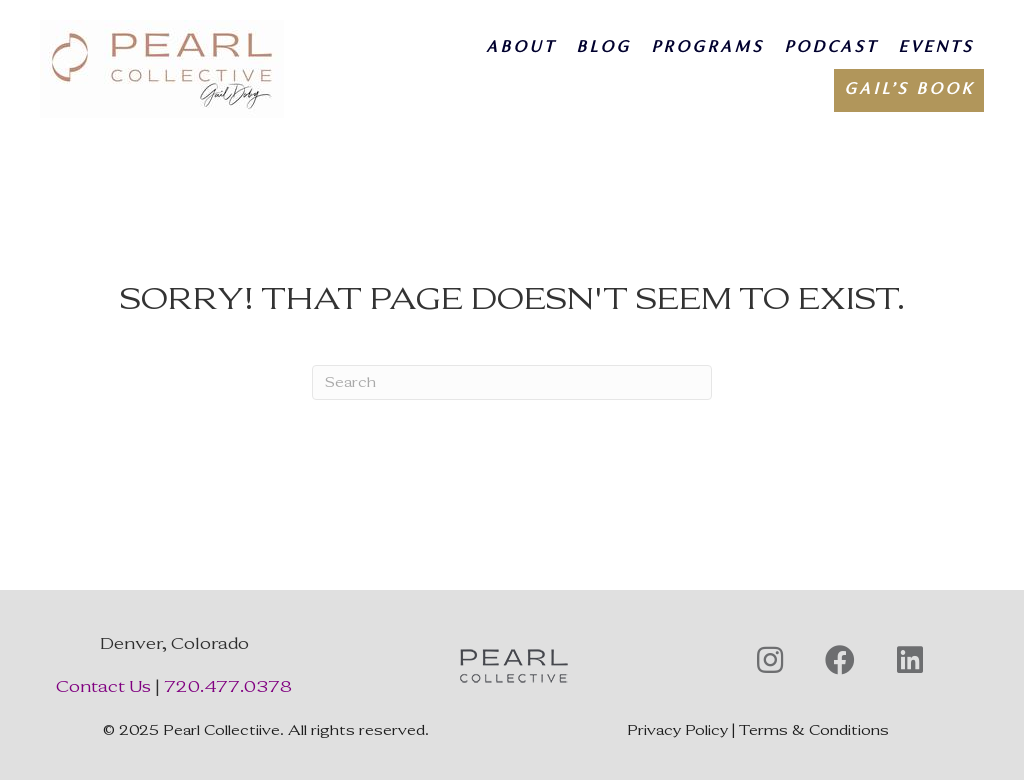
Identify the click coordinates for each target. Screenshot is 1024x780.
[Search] (512, 382)
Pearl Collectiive (221, 730)
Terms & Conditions (814, 730)
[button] (770, 660)
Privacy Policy (677, 730)
